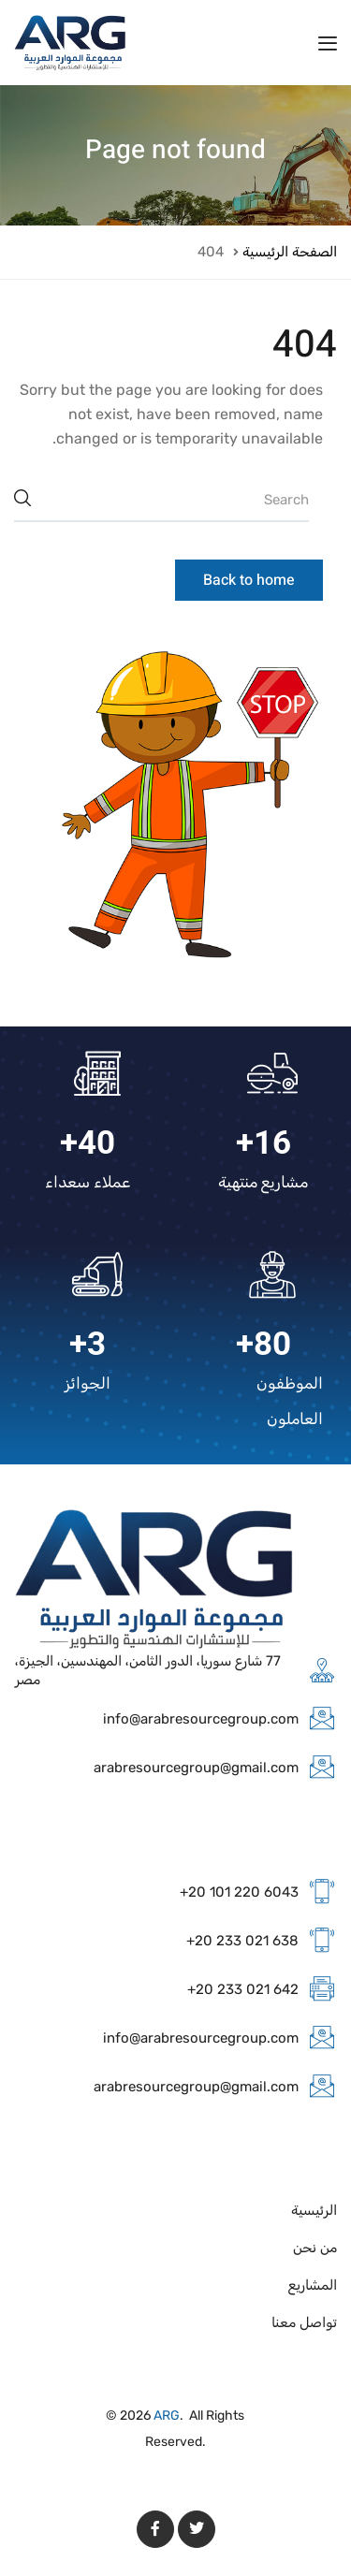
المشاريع (312, 2285)
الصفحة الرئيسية (289, 251)
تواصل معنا (304, 2322)
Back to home (249, 580)
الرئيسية (314, 2210)
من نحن (315, 2247)
